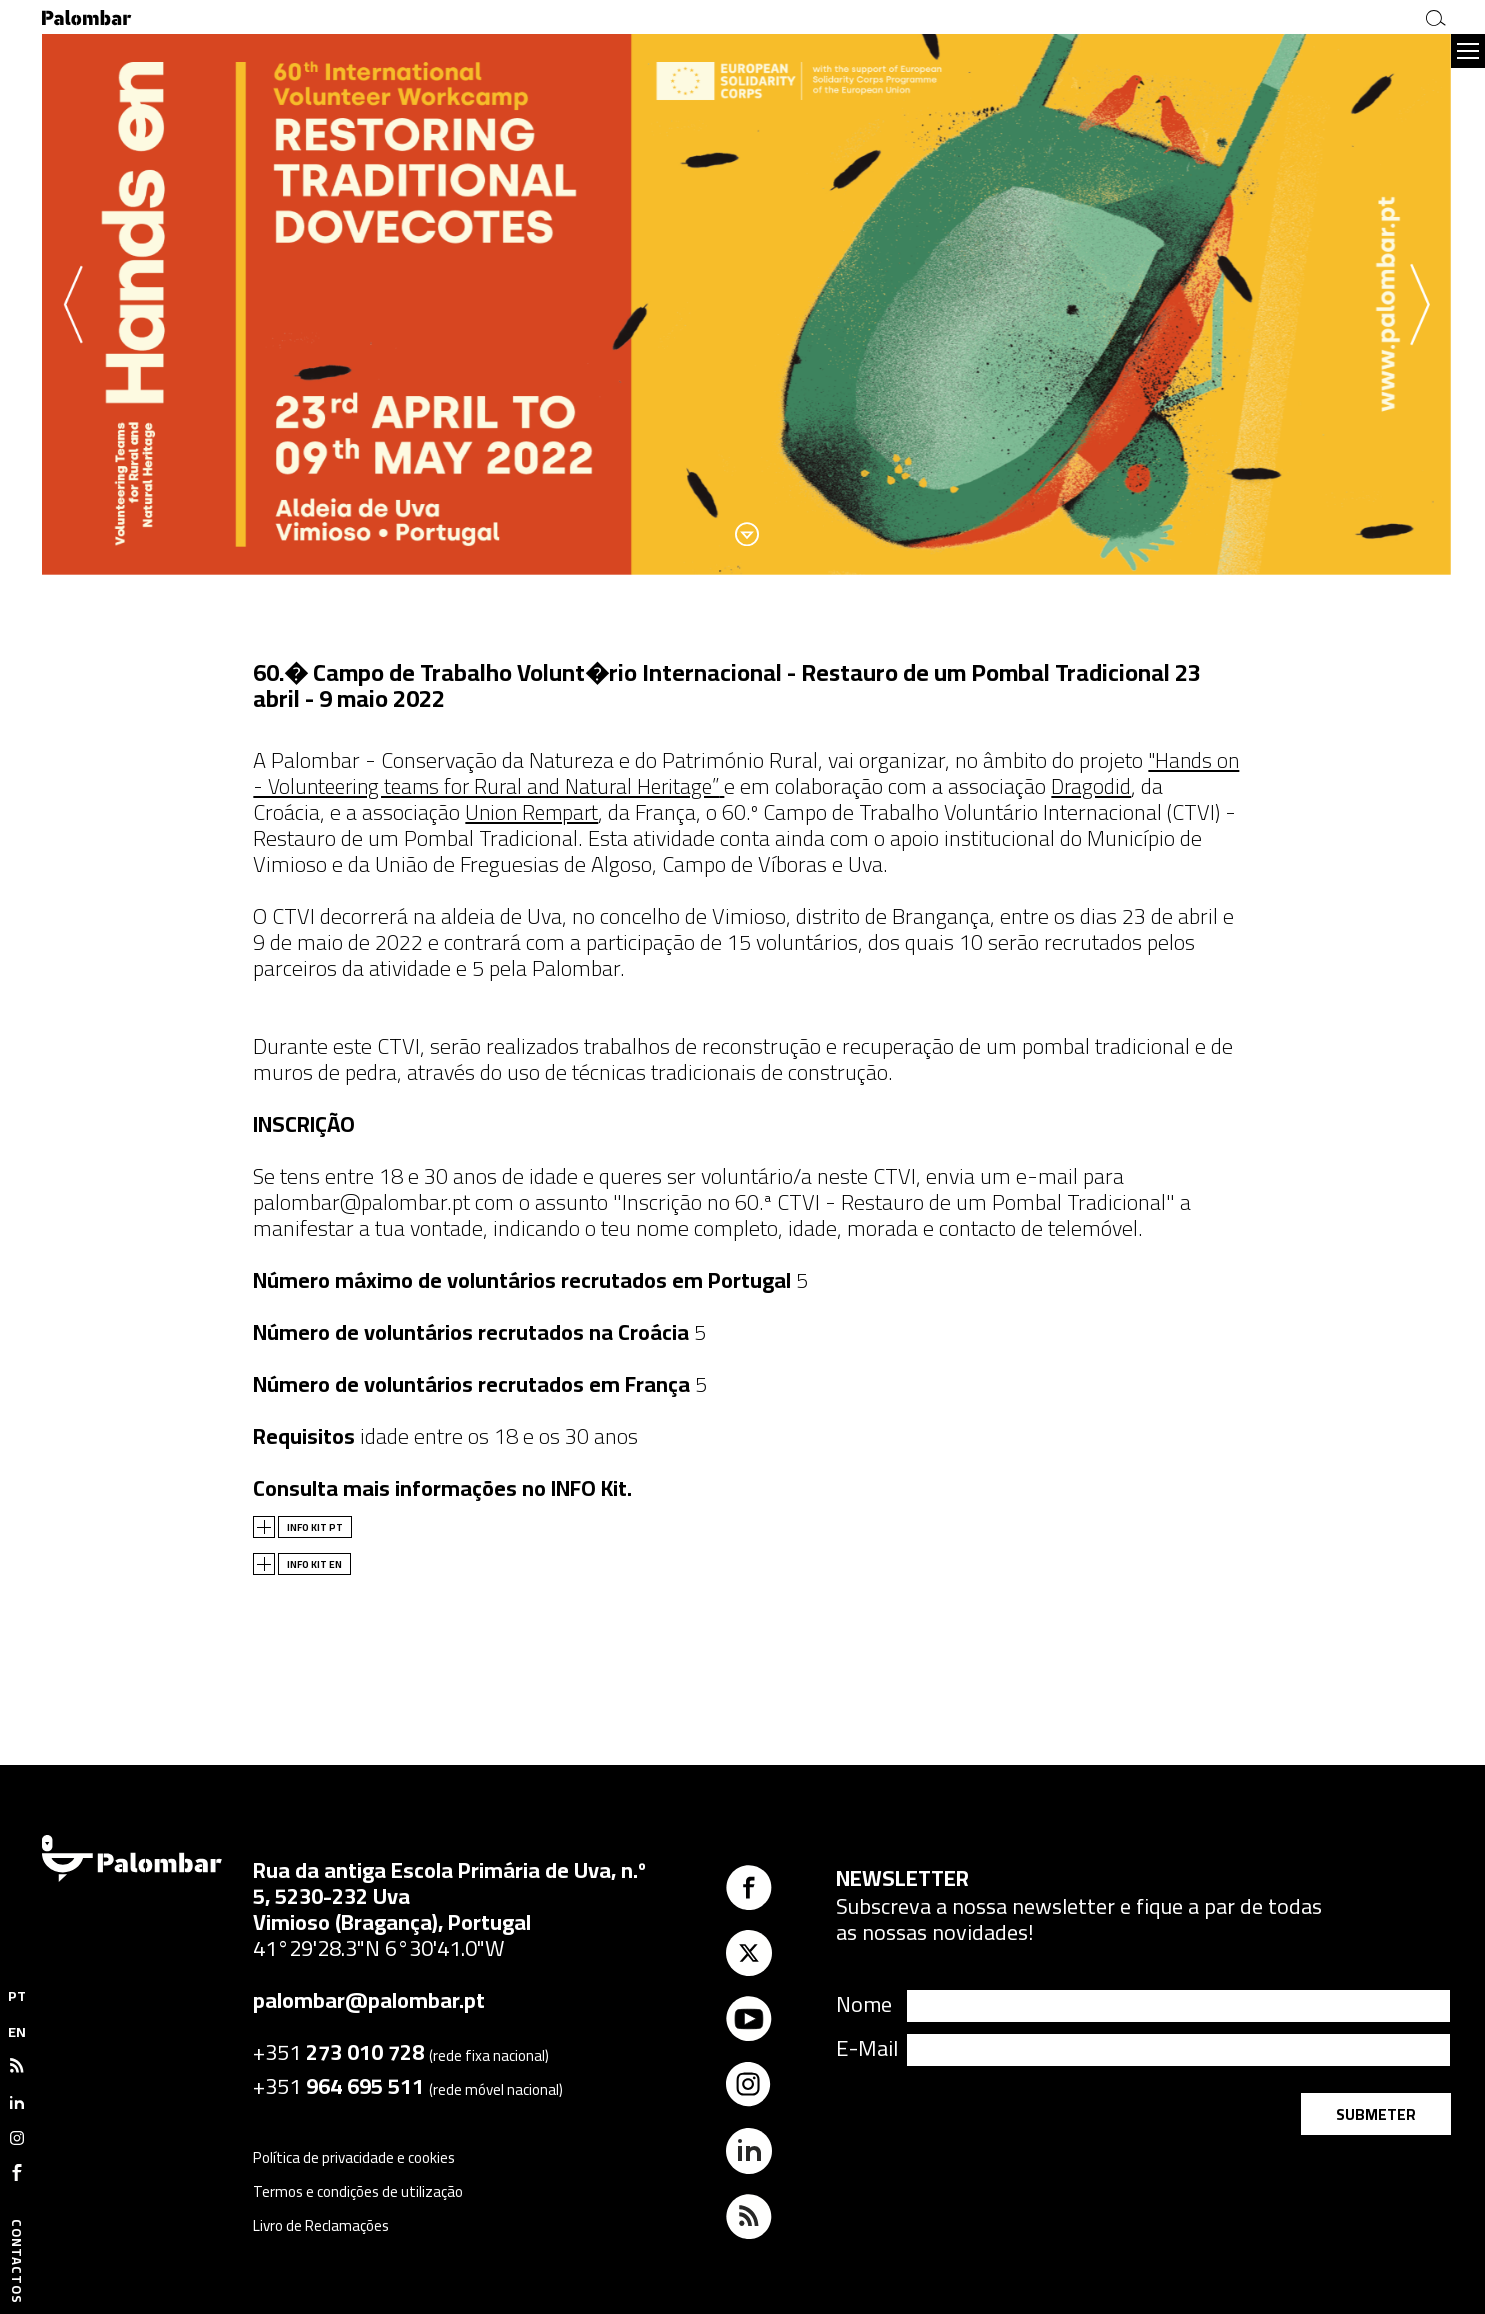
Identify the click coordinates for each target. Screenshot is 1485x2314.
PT (17, 1996)
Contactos (17, 2261)
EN (17, 2032)
